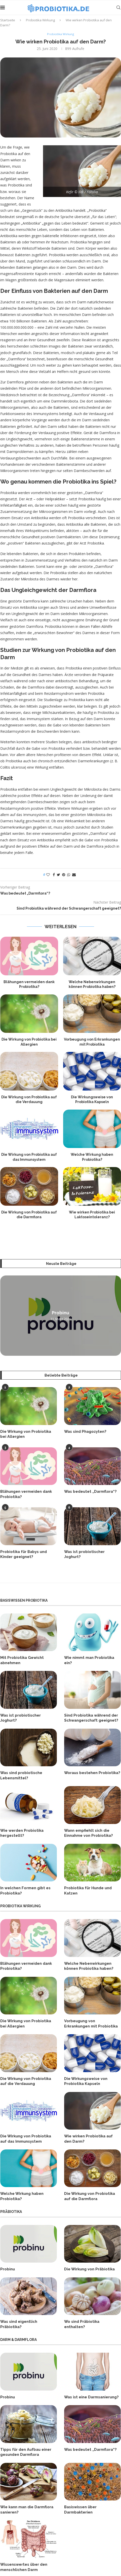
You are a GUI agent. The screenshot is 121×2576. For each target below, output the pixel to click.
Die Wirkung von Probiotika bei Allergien (27, 1434)
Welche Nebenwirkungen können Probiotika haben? (87, 1962)
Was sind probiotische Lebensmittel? (19, 1773)
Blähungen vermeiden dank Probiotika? (25, 1493)
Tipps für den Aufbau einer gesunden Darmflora (24, 2440)
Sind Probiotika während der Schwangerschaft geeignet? (90, 1716)
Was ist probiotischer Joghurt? (91, 1551)
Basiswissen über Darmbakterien (79, 2497)
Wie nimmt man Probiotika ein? (92, 1656)
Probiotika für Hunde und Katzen (86, 1887)
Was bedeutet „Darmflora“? (89, 1491)
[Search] (118, 7)
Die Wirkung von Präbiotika (88, 2263)
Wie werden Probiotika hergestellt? (21, 1830)
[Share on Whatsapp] (68, 875)
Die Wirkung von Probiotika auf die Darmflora (92, 2190)
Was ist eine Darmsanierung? (90, 2385)
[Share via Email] (74, 875)
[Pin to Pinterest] (63, 875)
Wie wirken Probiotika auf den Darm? (91, 2133)
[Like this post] (48, 875)
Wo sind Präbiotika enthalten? (91, 2315)
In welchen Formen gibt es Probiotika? (24, 1887)
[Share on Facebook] (54, 875)
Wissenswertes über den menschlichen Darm (22, 2554)
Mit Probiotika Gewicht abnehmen (20, 1658)
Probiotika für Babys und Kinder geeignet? (22, 1553)
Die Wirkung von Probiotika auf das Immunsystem (28, 2133)
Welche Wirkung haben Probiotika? (21, 2190)
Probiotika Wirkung (40, 20)
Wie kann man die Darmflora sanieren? (26, 2497)
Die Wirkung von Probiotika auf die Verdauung (28, 2076)
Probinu (60, 1313)
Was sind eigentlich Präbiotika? (28, 2315)
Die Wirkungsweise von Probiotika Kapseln (85, 2076)
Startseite (7, 20)
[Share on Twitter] (58, 875)
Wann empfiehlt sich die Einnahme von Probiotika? (87, 1830)
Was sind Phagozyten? (84, 1432)
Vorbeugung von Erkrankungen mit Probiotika (92, 2019)
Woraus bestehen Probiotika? (90, 1771)
